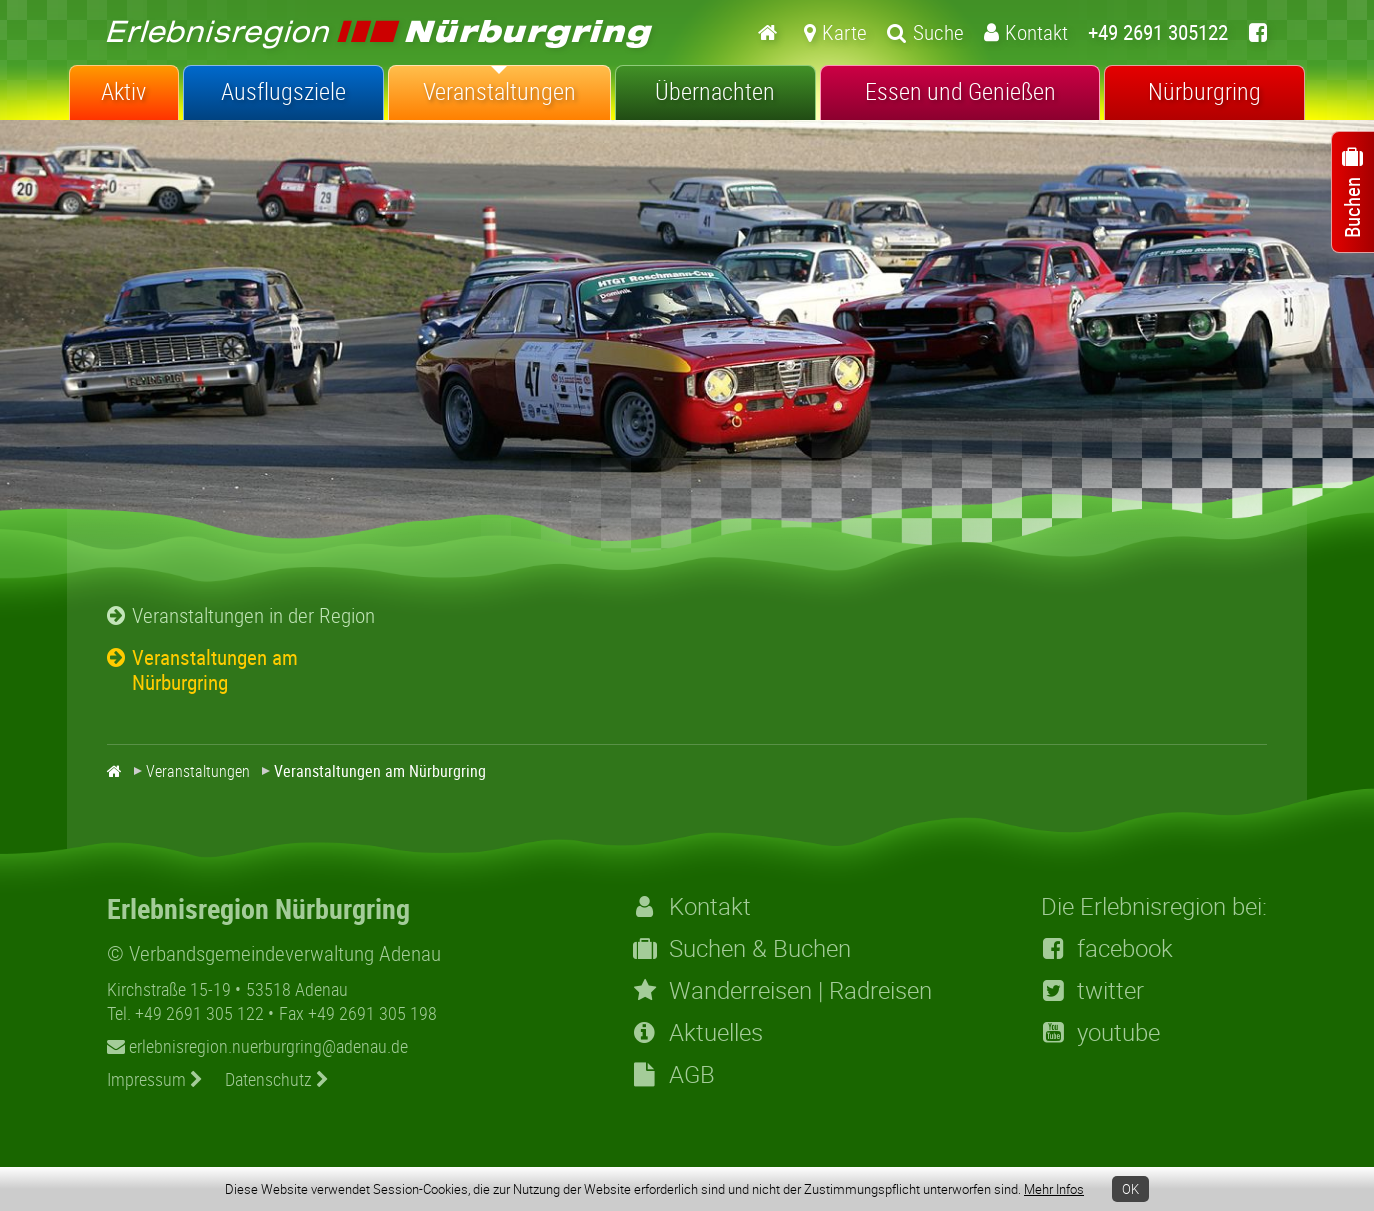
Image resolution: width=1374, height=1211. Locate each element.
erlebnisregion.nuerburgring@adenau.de (257, 1046)
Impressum (155, 1079)
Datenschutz (277, 1079)
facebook (1107, 948)
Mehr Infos (1054, 1189)
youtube (1100, 1032)
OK (1130, 1189)
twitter (1092, 990)
